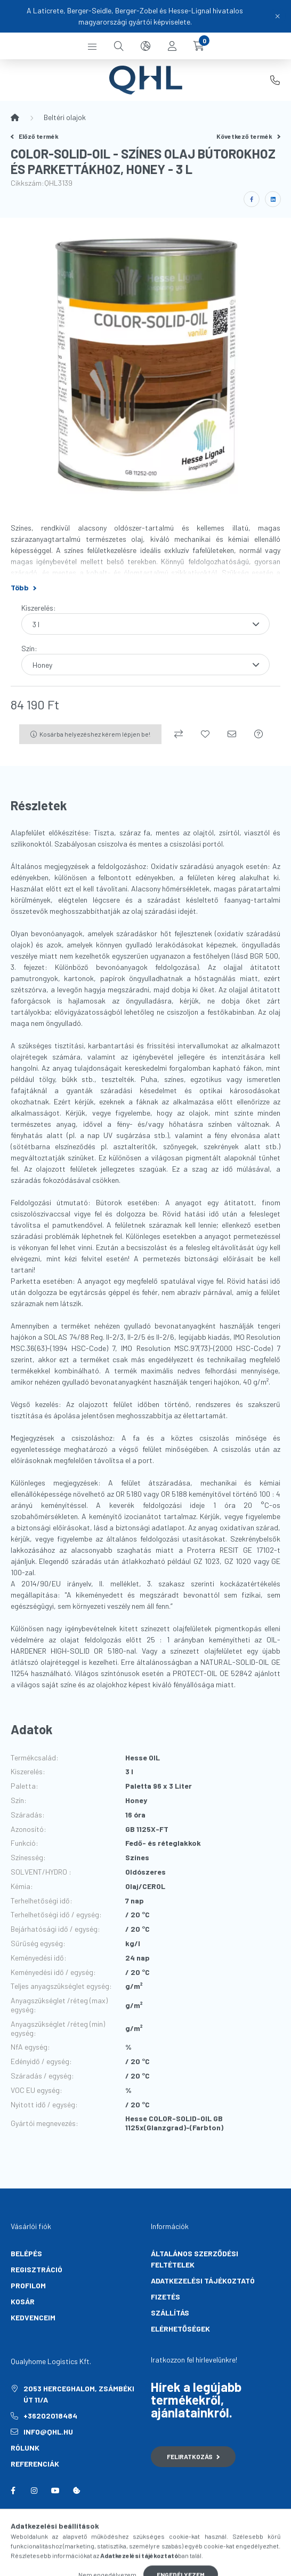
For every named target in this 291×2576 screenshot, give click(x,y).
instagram (34, 2490)
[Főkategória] (15, 117)
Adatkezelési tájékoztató (203, 2280)
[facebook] (252, 199)
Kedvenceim (33, 2317)
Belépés (26, 2253)
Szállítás (170, 2312)
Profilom (28, 2285)
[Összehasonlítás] (178, 734)
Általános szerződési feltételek (194, 2259)
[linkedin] (273, 199)
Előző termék (35, 136)
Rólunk (25, 2447)
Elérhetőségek (180, 2328)
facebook (12, 2490)
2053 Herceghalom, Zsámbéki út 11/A (78, 2394)
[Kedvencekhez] (205, 734)
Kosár (23, 2301)
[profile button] (172, 46)
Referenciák (35, 2463)
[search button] (119, 46)
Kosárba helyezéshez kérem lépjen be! (94, 734)
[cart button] (198, 46)
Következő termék (248, 136)
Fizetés (165, 2296)
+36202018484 (275, 80)
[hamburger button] (92, 46)
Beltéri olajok (65, 117)
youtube (55, 2490)
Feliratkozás (193, 2456)
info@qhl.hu (48, 2431)
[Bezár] (278, 16)
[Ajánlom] (231, 734)
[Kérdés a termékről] (258, 734)
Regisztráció (36, 2269)
